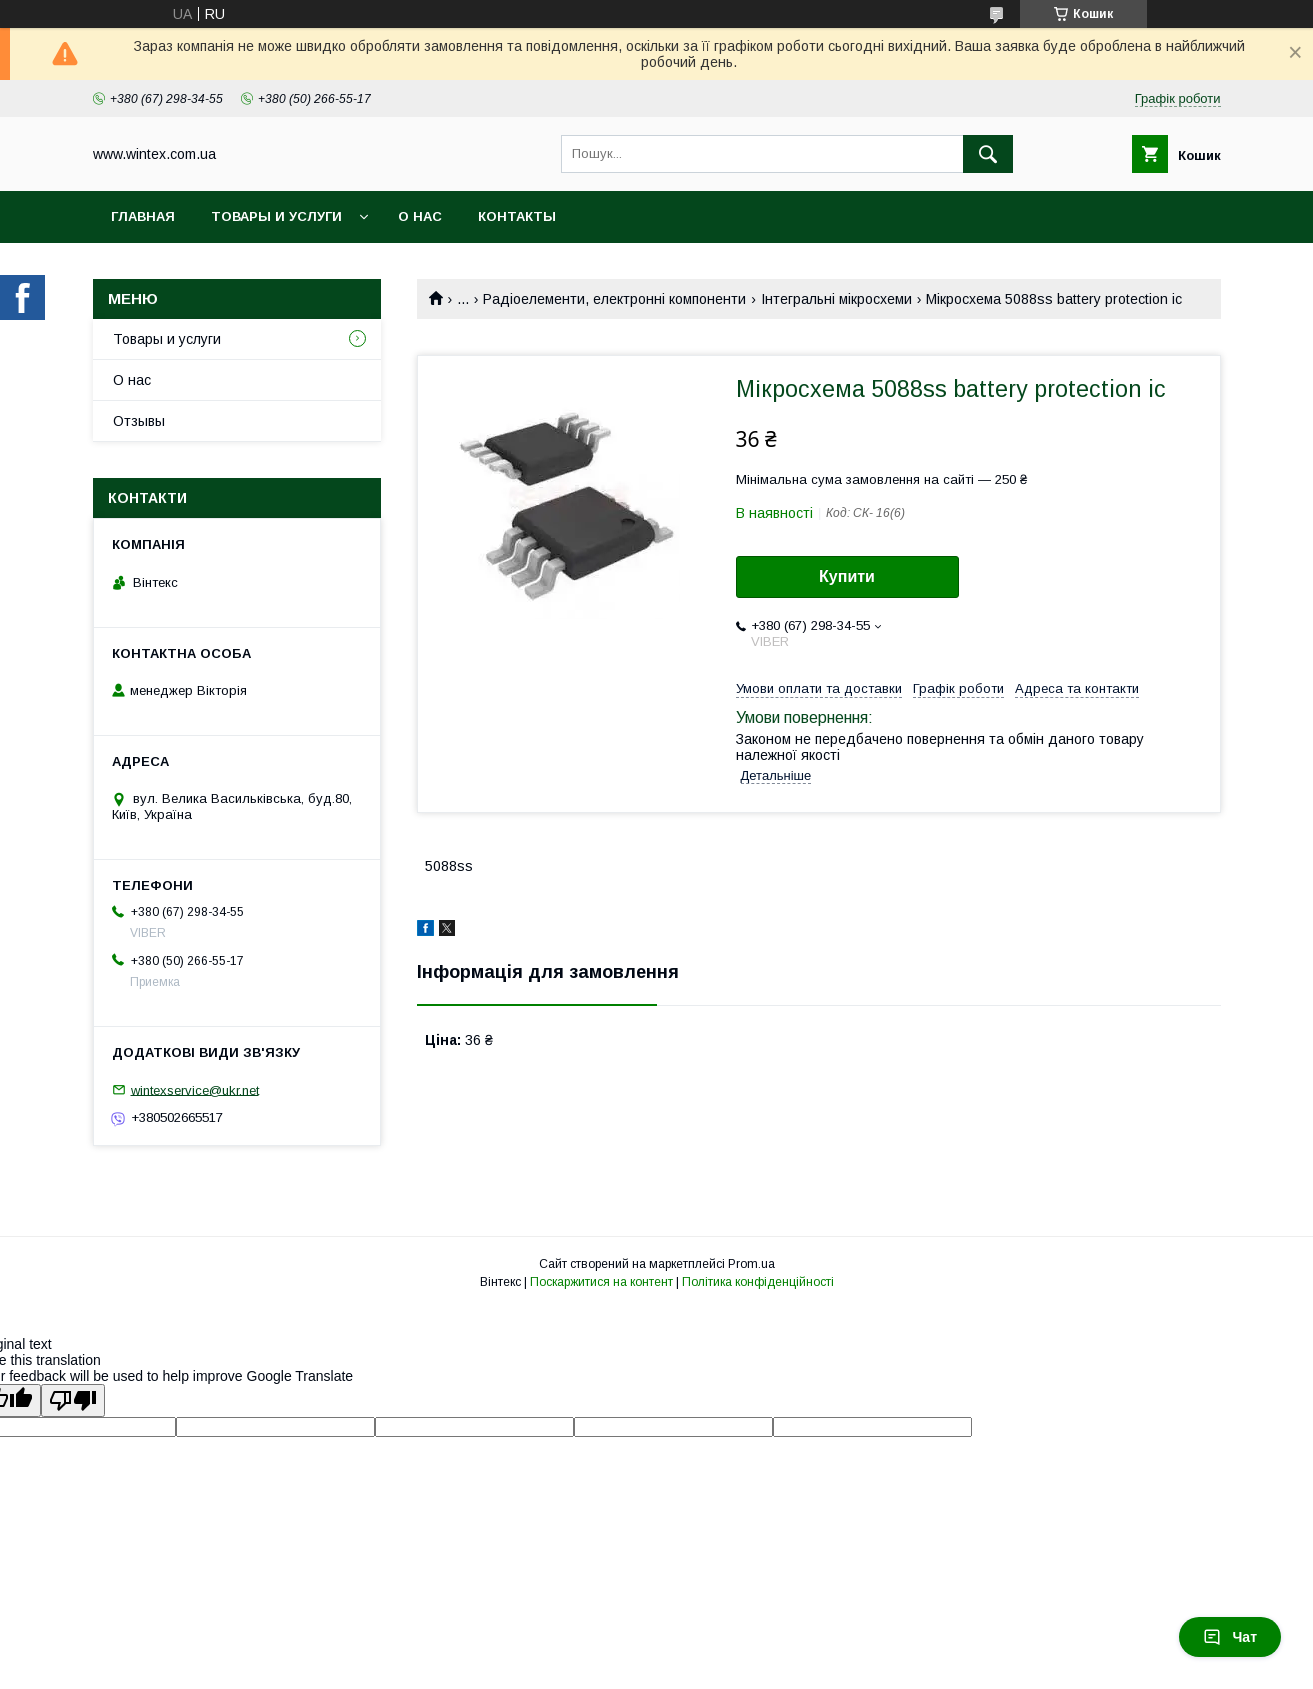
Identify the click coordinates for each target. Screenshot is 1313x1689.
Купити (847, 576)
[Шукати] (988, 154)
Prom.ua (751, 1264)
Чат (1230, 1637)
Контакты (517, 216)
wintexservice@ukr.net (195, 1089)
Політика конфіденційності (758, 1282)
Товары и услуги (276, 216)
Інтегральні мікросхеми (836, 299)
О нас (420, 216)
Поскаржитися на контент (601, 1282)
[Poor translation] (73, 1400)
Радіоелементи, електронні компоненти (614, 299)
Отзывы (139, 421)
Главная (143, 216)
